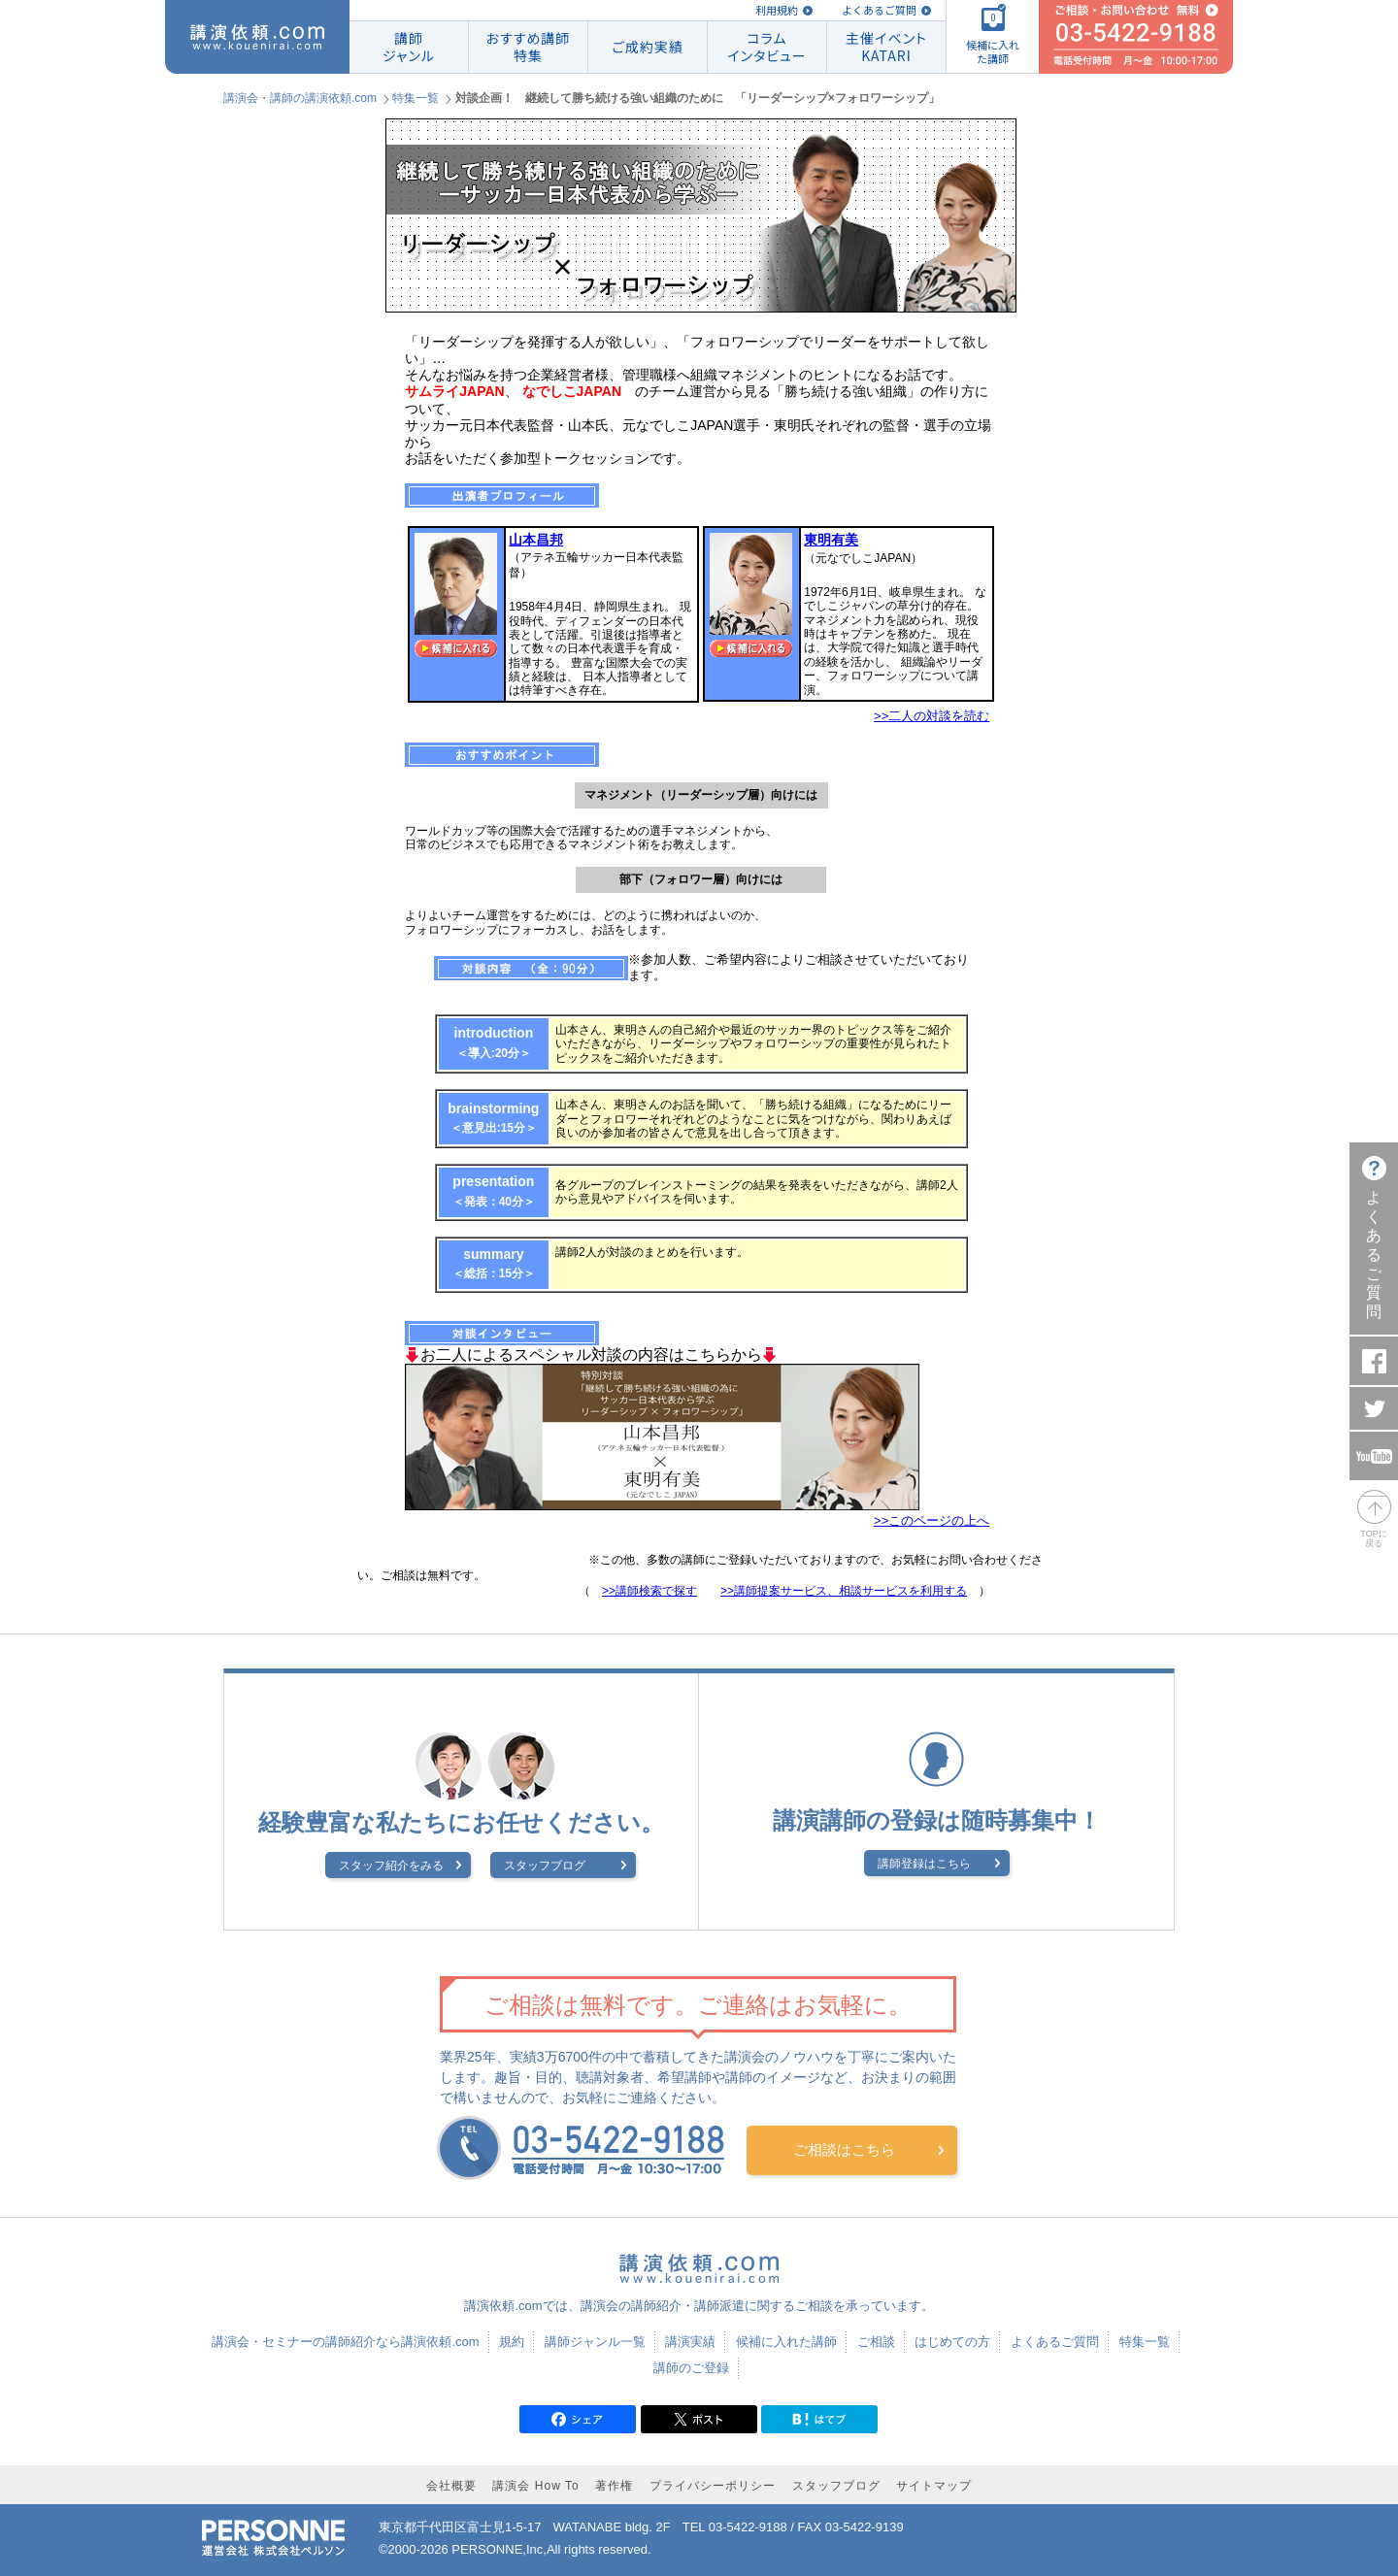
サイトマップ (934, 2486)
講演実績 (690, 2341)
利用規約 (776, 10)
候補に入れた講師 (786, 2341)
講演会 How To (535, 2486)
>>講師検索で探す (649, 1591)
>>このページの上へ (931, 1520)
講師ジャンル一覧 (595, 2341)
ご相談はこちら (844, 2149)
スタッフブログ (544, 1865)
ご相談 (876, 2341)
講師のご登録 (691, 2368)
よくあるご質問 (879, 10)
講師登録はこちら (924, 1863)
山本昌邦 (536, 539)
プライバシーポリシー (712, 2486)
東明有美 (831, 539)
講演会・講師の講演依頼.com (300, 98)
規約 (511, 2341)
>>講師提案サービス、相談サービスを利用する (843, 1591)
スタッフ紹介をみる (391, 1865)
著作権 (614, 2486)
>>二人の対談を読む (931, 716)
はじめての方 (952, 2341)
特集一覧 (415, 98)
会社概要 (451, 2486)
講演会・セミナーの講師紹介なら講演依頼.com (345, 2341)
